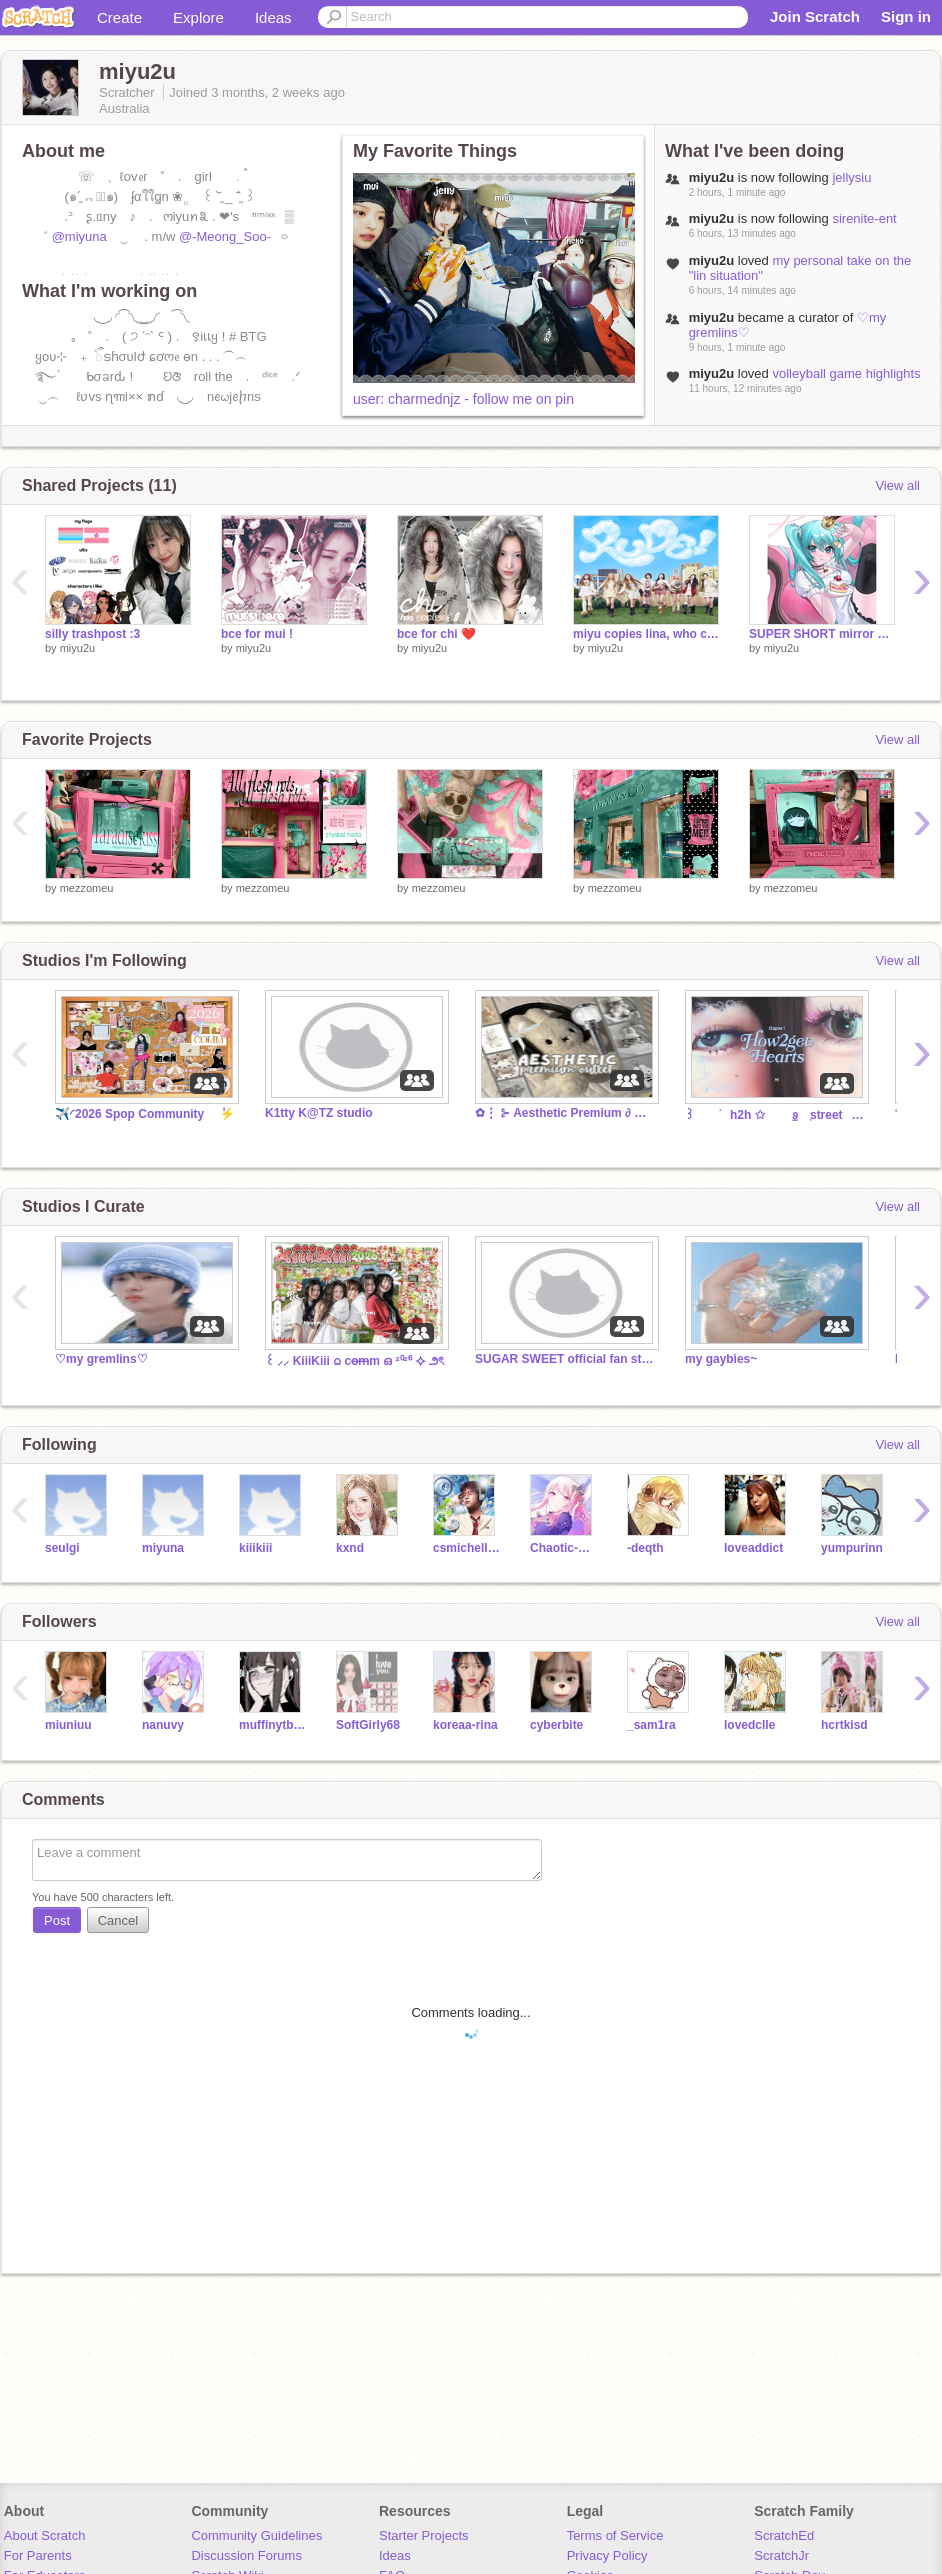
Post (57, 1920)
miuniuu (68, 1725)
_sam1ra (651, 1725)
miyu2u (77, 648)
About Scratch (45, 2535)
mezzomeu (87, 888)
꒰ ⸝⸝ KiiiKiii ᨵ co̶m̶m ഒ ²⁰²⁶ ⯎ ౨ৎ (354, 1361)
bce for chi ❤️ (436, 634)
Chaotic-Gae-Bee (563, 1548)
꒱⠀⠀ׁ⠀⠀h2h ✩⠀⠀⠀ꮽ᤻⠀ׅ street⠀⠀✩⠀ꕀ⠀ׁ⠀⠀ (775, 1115)
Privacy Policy (607, 2555)
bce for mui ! (257, 634)
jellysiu (851, 177)
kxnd (350, 1548)
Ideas (273, 17)
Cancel (118, 1920)
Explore (198, 17)
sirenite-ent (864, 218)
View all (897, 485)
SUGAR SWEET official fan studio (565, 1359)
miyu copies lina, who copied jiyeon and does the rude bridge (646, 634)
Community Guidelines (256, 2535)
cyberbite (556, 1725)
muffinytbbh (272, 1725)
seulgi (62, 1548)
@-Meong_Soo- (225, 236)
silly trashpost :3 (92, 634)
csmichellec (466, 1548)
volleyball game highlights (846, 373)
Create (119, 17)
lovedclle (749, 1725)
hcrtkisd (844, 1725)
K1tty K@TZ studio (319, 1113)
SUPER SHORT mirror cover (822, 634)
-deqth (645, 1548)
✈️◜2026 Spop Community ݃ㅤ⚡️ (145, 1114)
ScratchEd (784, 2535)
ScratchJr (781, 2555)
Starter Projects (424, 2535)
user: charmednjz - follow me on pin (463, 399)
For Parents (38, 2555)
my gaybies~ (721, 1359)
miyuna (163, 1548)
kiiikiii (255, 1548)
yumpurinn (852, 1548)
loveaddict (753, 1548)
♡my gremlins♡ (101, 1359)
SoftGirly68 (368, 1725)
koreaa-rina (465, 1725)
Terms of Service (615, 2535)
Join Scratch (815, 16)
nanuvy (163, 1725)
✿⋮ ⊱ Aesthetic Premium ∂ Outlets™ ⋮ (565, 1113)
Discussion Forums (246, 2555)
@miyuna (79, 236)
